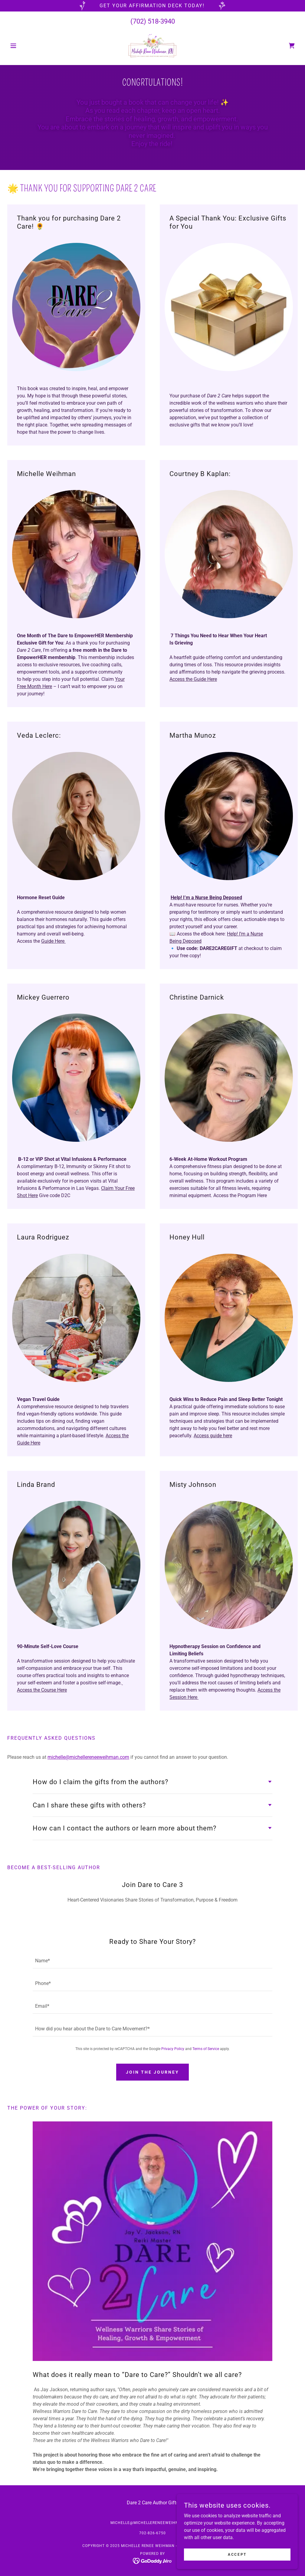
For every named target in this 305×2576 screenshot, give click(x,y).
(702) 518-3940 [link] (152, 21)
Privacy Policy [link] (172, 2049)
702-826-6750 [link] (152, 2533)
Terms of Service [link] (205, 2049)
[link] (152, 46)
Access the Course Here (42, 1690)
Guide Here (53, 941)
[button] (29, 46)
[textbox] (152, 1960)
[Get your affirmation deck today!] (152, 5)
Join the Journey (152, 2072)
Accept (237, 2554)
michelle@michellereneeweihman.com (88, 1757)
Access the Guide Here (193, 679)
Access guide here (213, 1435)
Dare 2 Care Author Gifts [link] (153, 2503)
